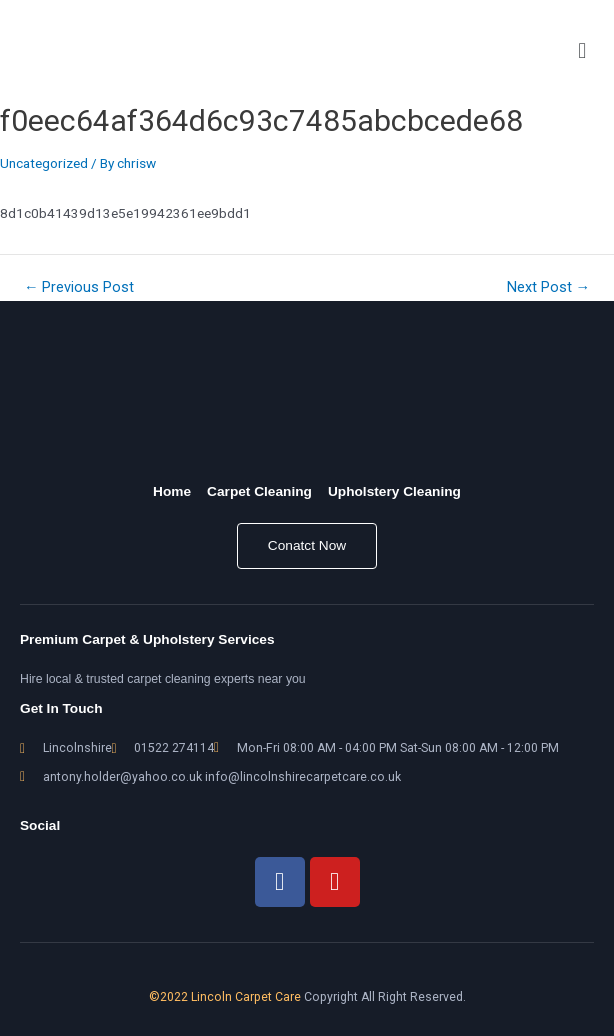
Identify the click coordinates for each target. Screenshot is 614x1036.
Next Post (549, 287)
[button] (582, 51)
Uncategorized (44, 163)
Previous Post (79, 287)
